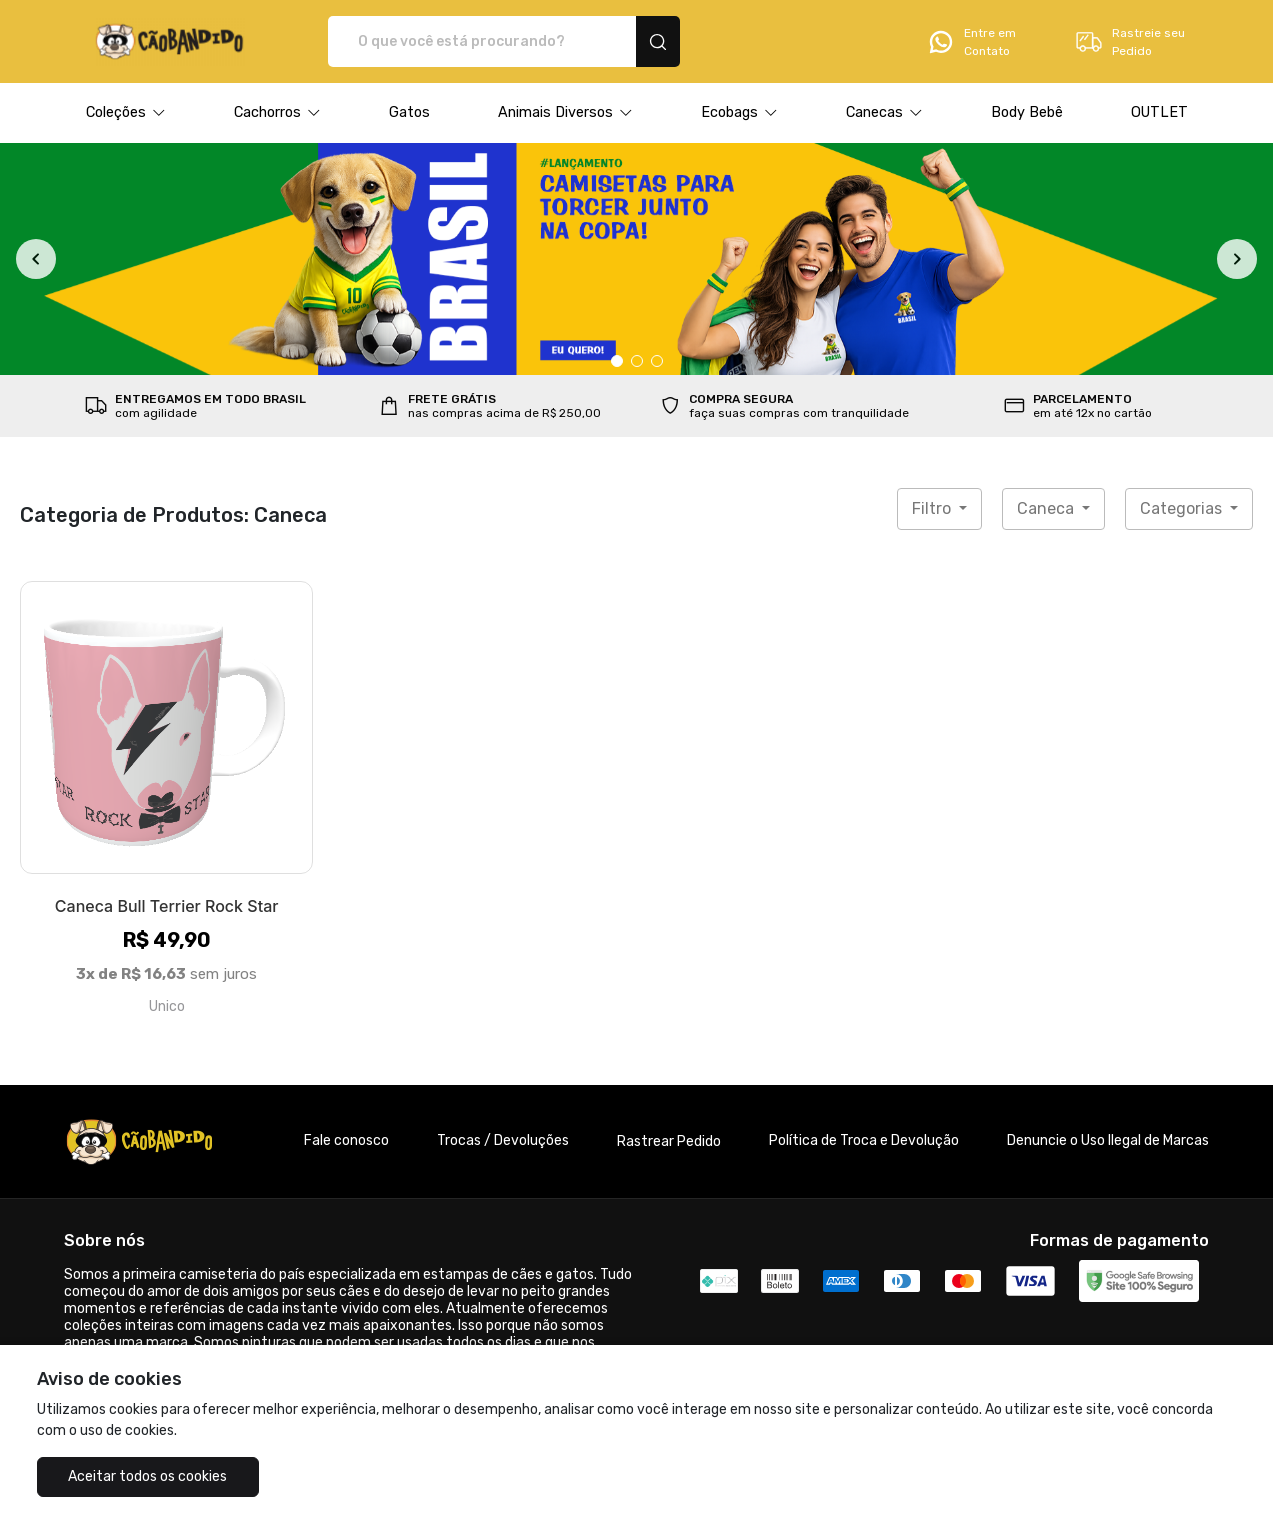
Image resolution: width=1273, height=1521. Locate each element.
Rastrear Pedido (669, 1141)
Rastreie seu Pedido (1129, 42)
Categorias (1183, 508)
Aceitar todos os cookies (136, 1476)
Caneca (1047, 508)
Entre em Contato (971, 42)
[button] (126, 113)
